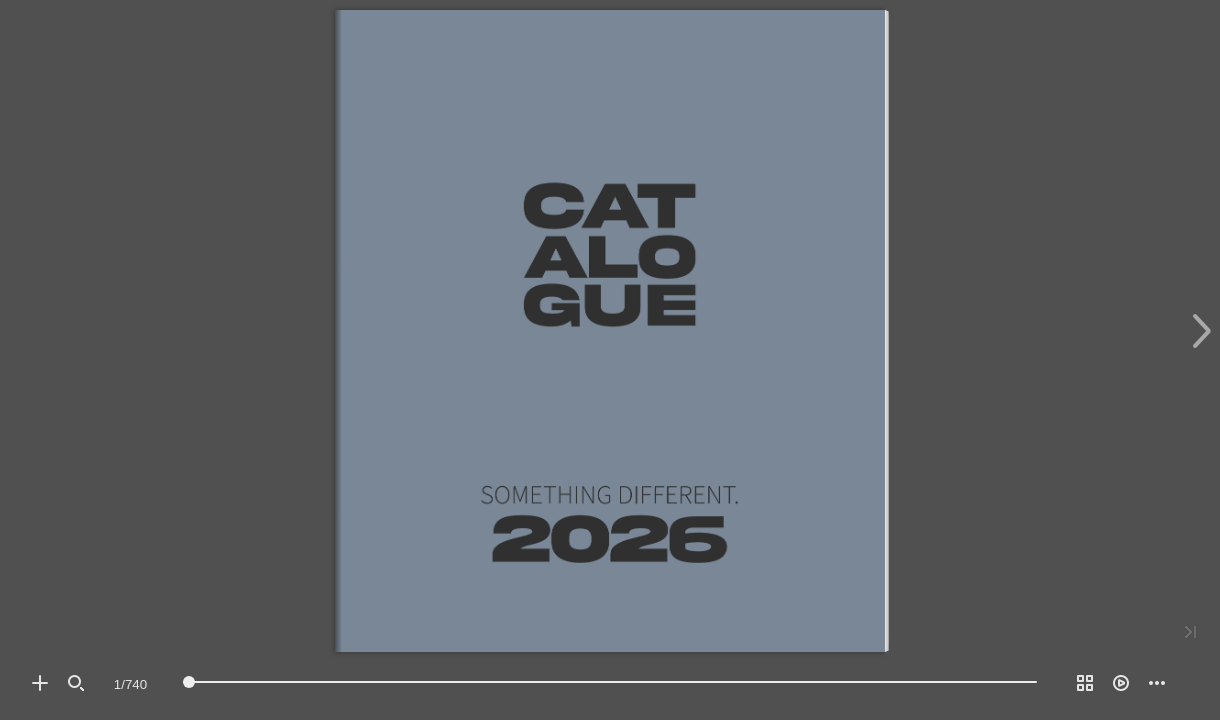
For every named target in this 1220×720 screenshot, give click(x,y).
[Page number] (130, 684)
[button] (40, 683)
